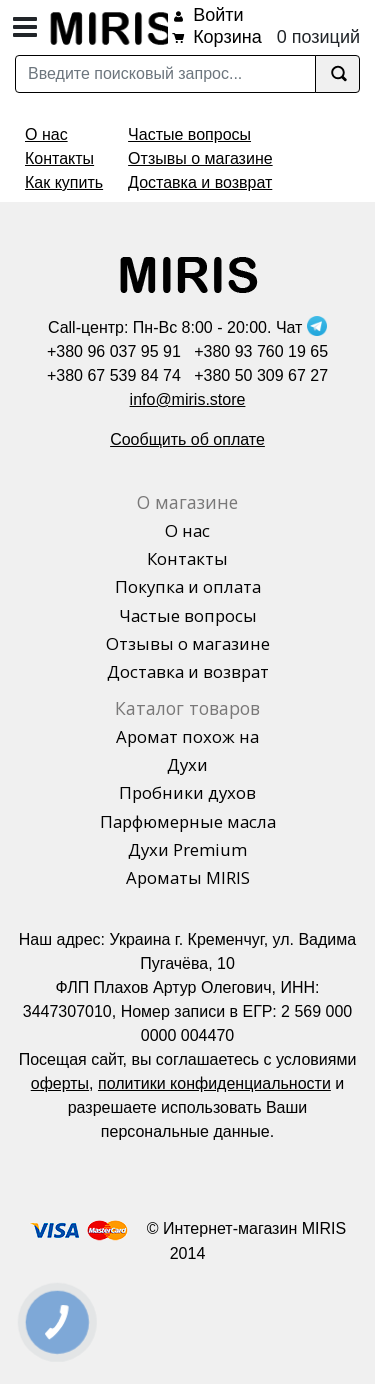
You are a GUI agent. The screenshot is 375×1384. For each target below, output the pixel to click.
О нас (46, 134)
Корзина (227, 37)
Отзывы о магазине (200, 158)
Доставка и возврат (200, 182)
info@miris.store (188, 399)
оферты (60, 1083)
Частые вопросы (189, 134)
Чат (301, 327)
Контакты (59, 158)
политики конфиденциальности (214, 1083)
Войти (218, 15)
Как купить (64, 182)
